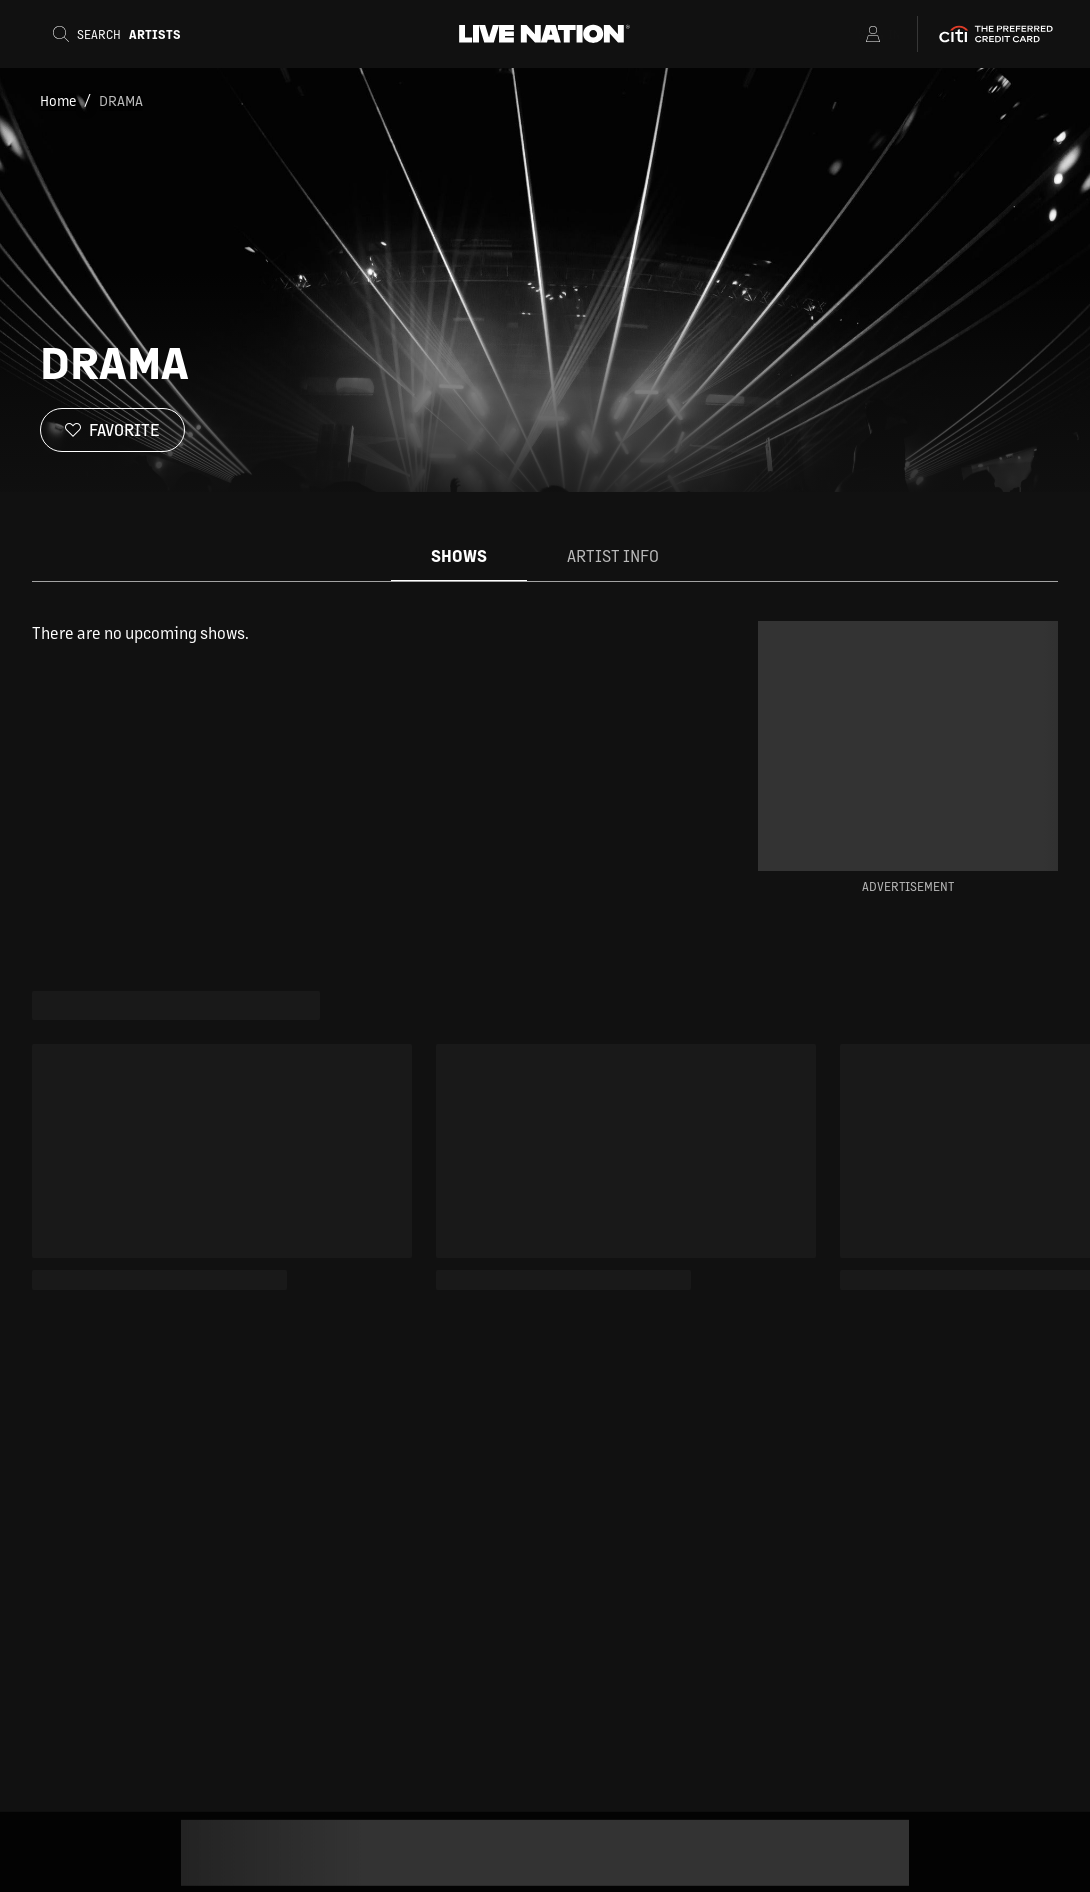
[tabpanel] (363, 633)
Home (58, 100)
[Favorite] (112, 430)
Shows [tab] (459, 555)
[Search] (123, 34)
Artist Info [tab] (613, 555)
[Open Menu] (847, 34)
